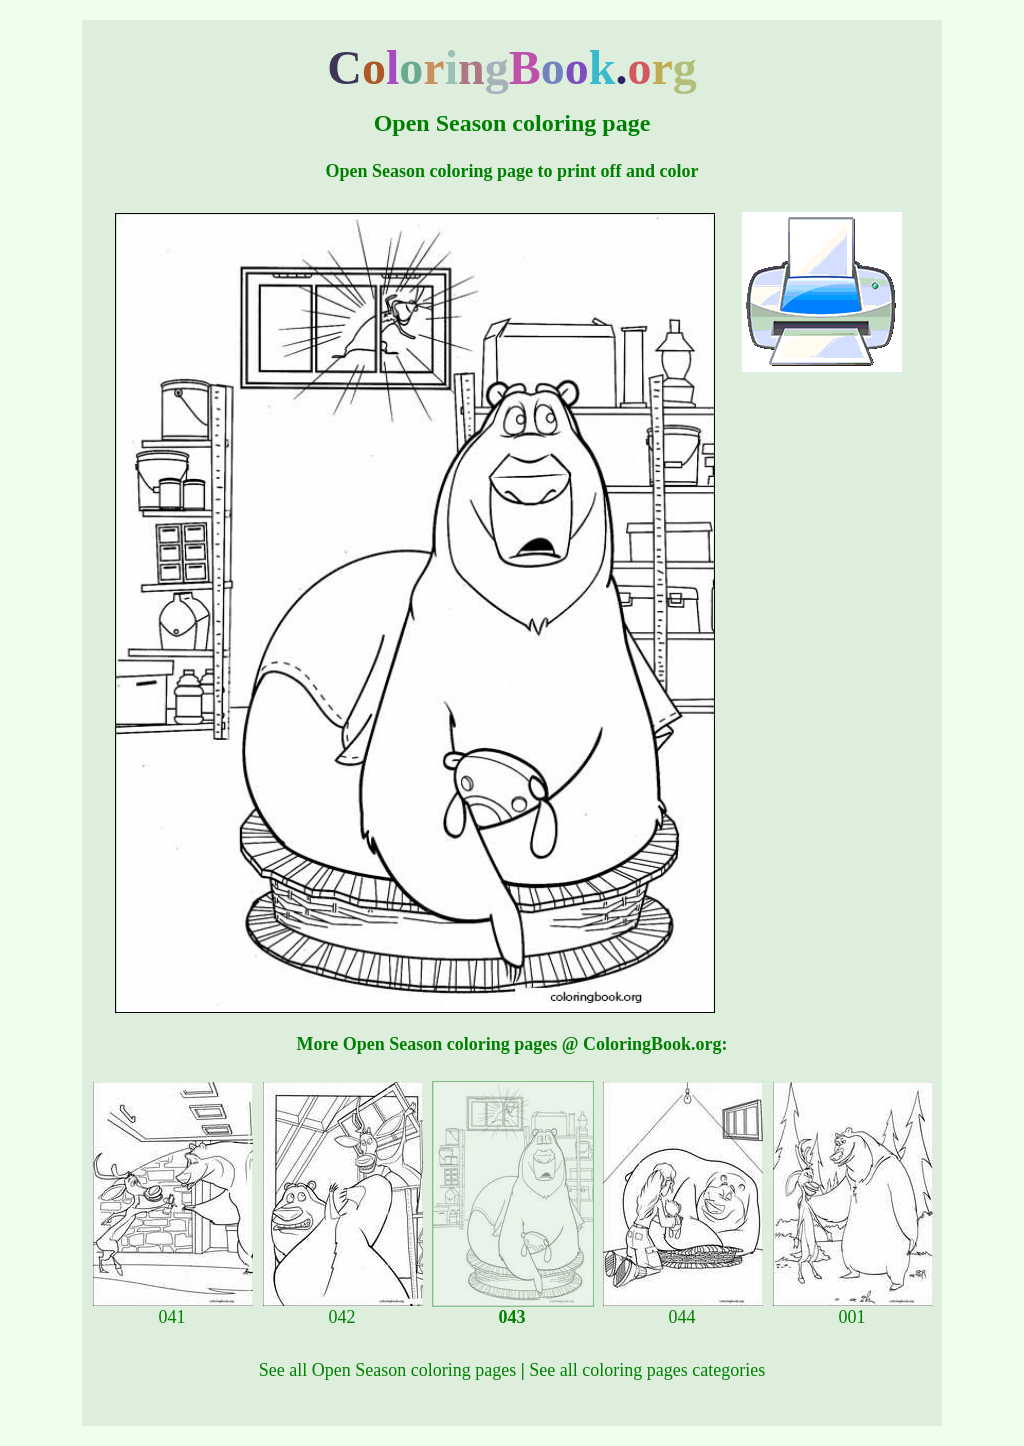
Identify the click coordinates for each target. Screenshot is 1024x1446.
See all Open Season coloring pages (387, 1370)
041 (173, 1309)
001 (853, 1309)
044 (683, 1309)
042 (343, 1309)
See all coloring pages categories (647, 1370)
